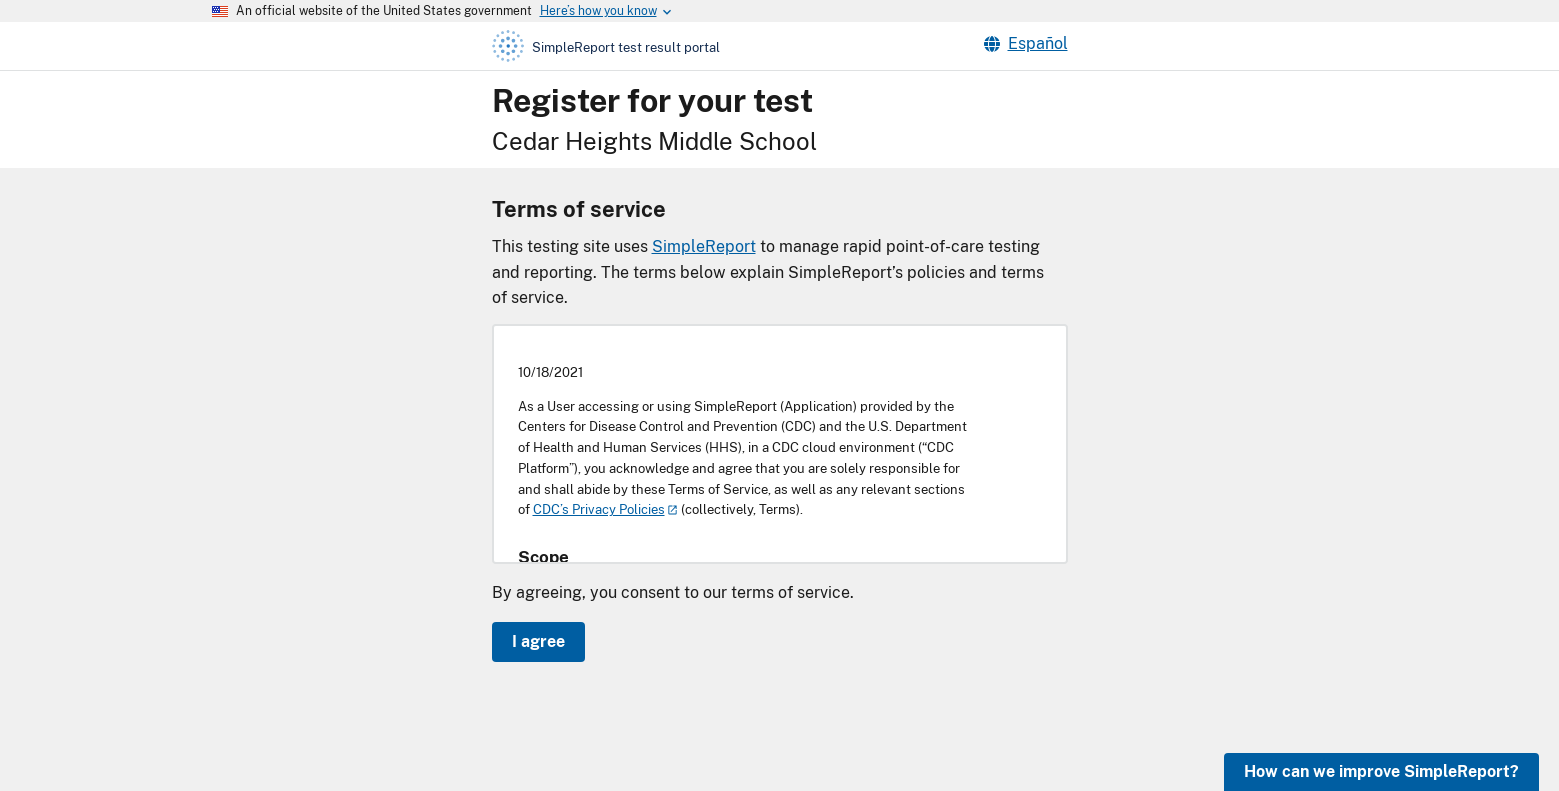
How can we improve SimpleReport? (1381, 771)
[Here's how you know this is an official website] (598, 11)
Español (1026, 44)
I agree (538, 641)
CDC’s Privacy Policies (599, 509)
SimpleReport (704, 246)
